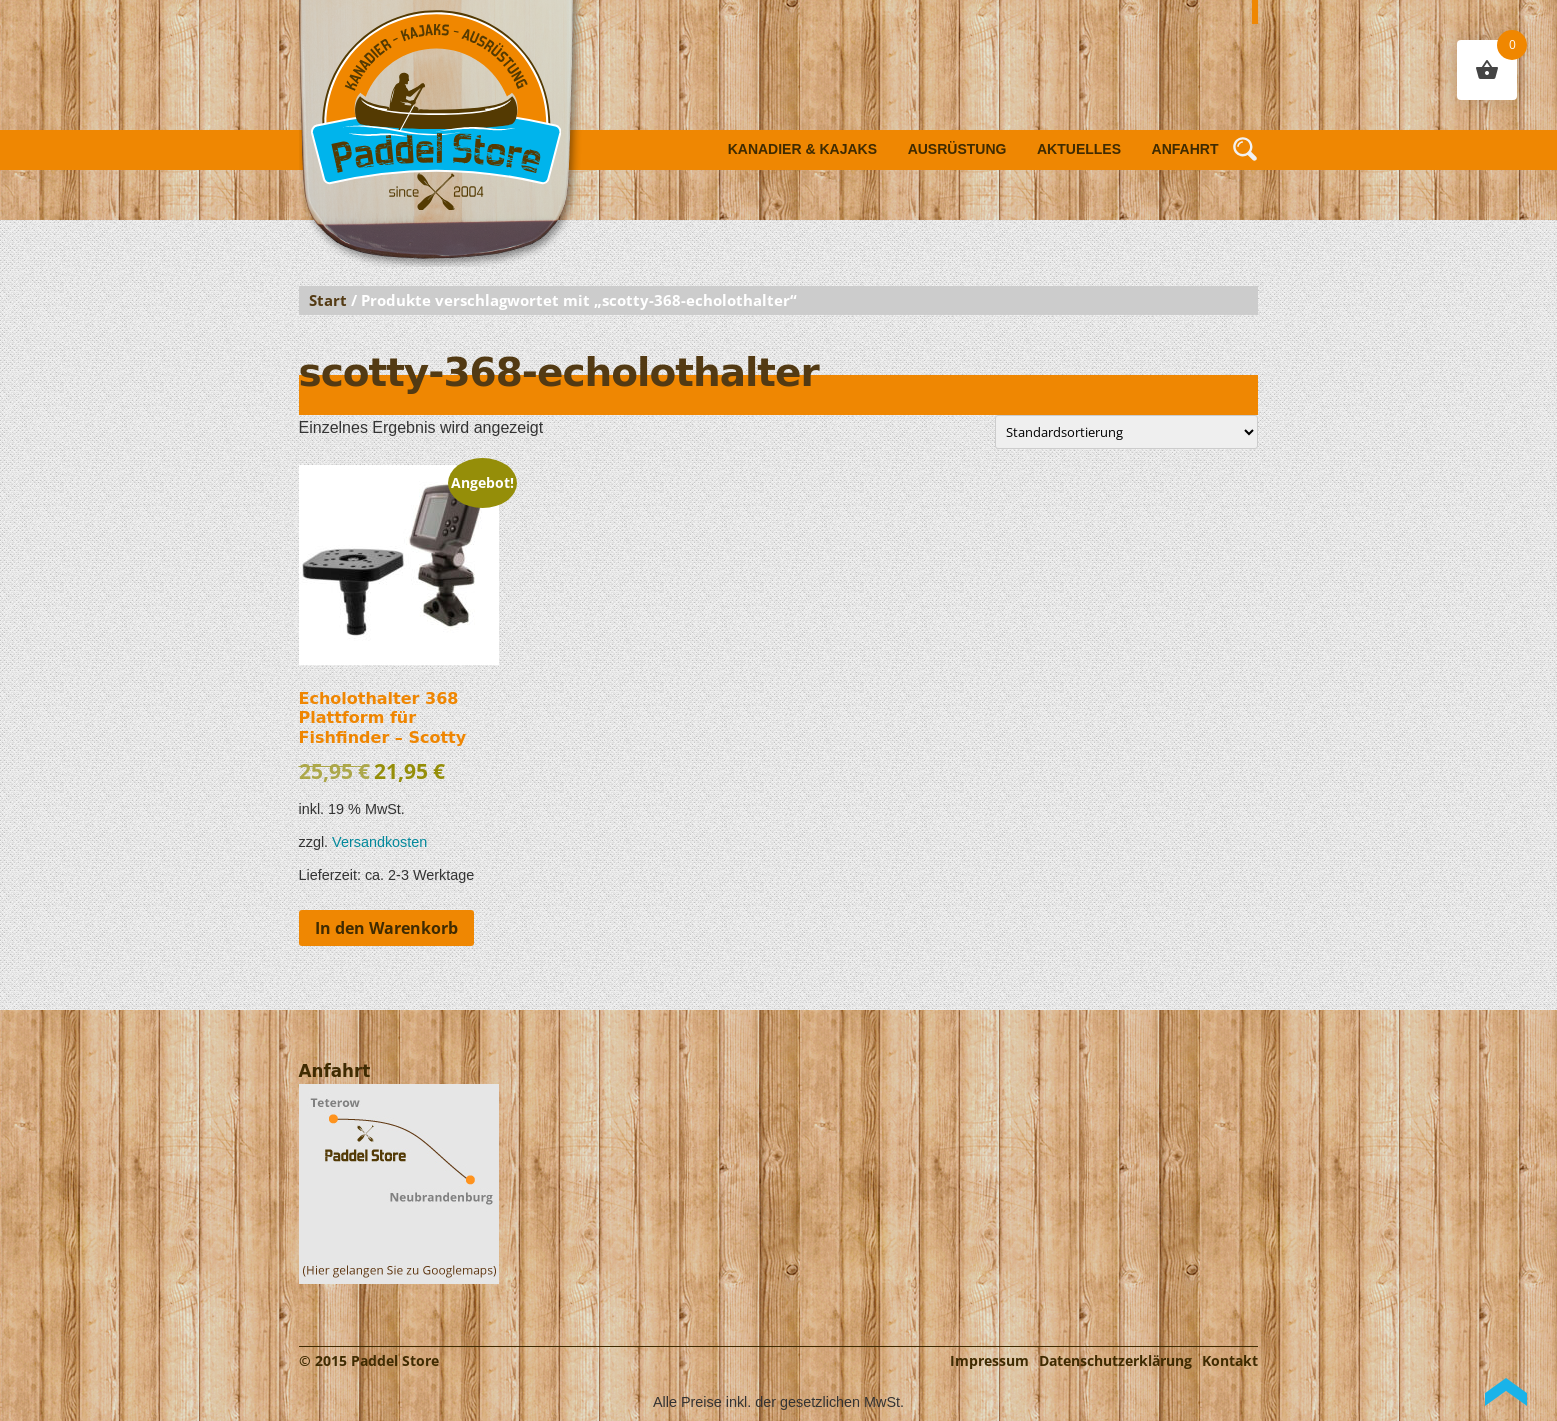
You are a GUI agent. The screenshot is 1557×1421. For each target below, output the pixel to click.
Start (328, 300)
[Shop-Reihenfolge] (1126, 432)
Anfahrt (1185, 149)
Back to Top (1506, 1392)
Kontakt (1230, 1360)
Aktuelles (1079, 149)
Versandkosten (379, 842)
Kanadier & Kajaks (802, 149)
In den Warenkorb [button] (386, 928)
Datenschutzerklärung (1115, 1360)
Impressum (989, 1360)
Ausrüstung (957, 149)
